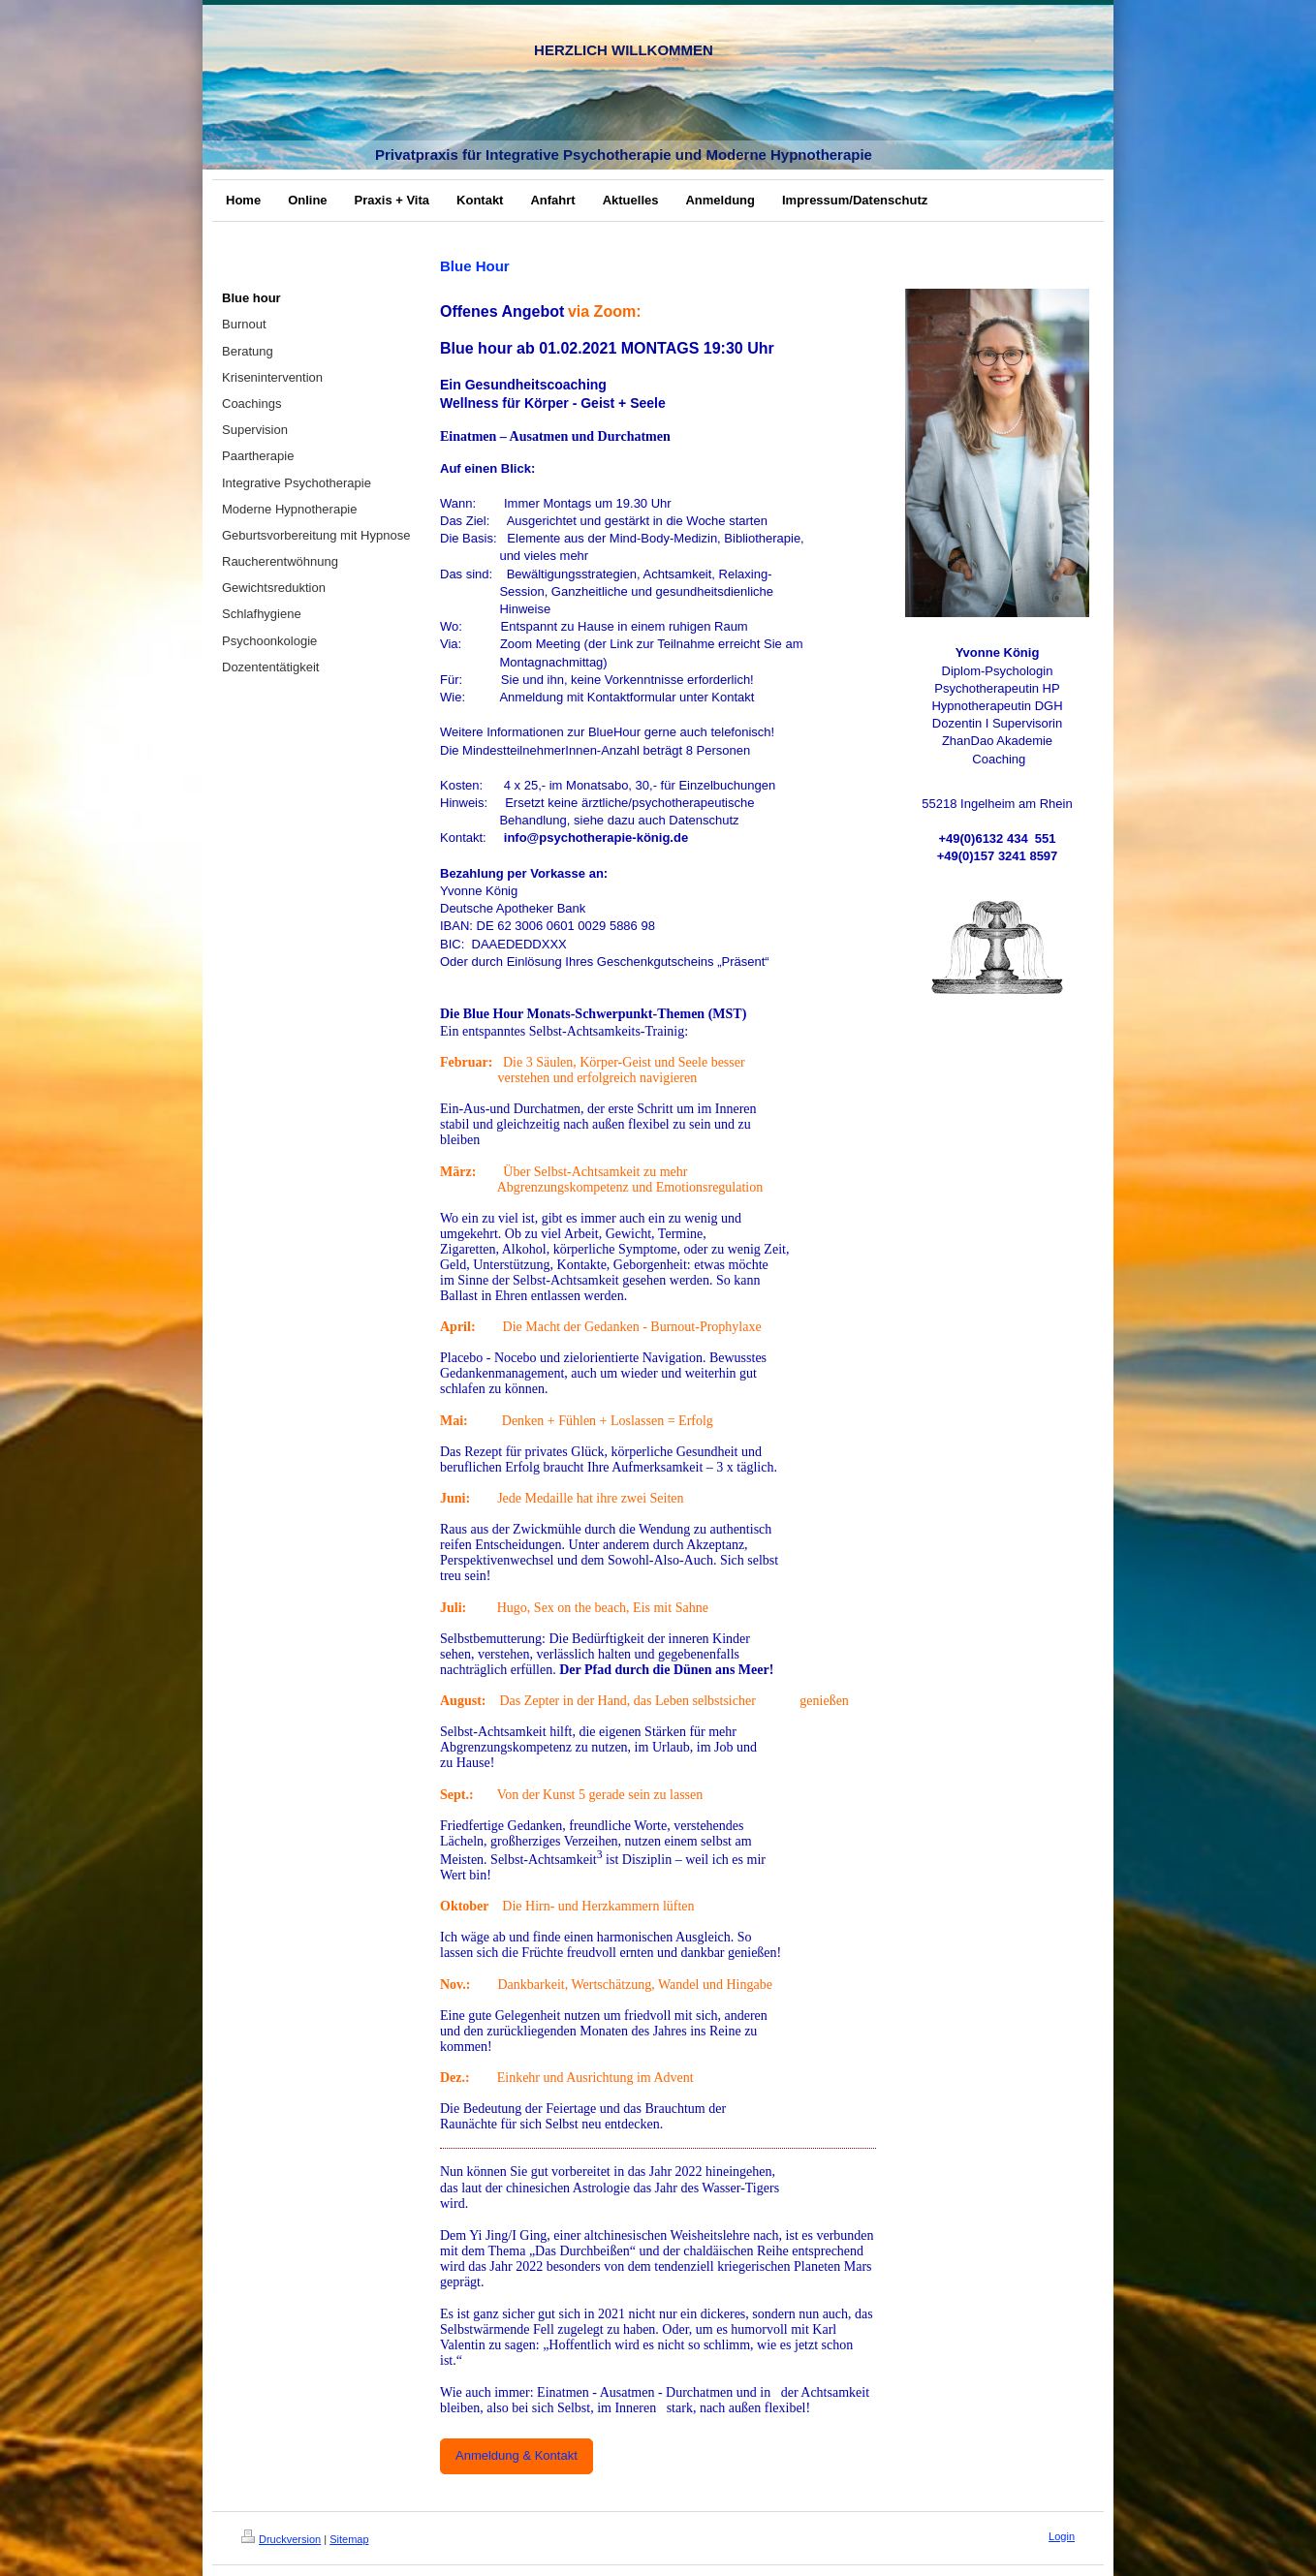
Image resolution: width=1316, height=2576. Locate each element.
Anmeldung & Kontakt (516, 2455)
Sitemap (348, 2539)
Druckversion (281, 2539)
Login (1062, 2536)
